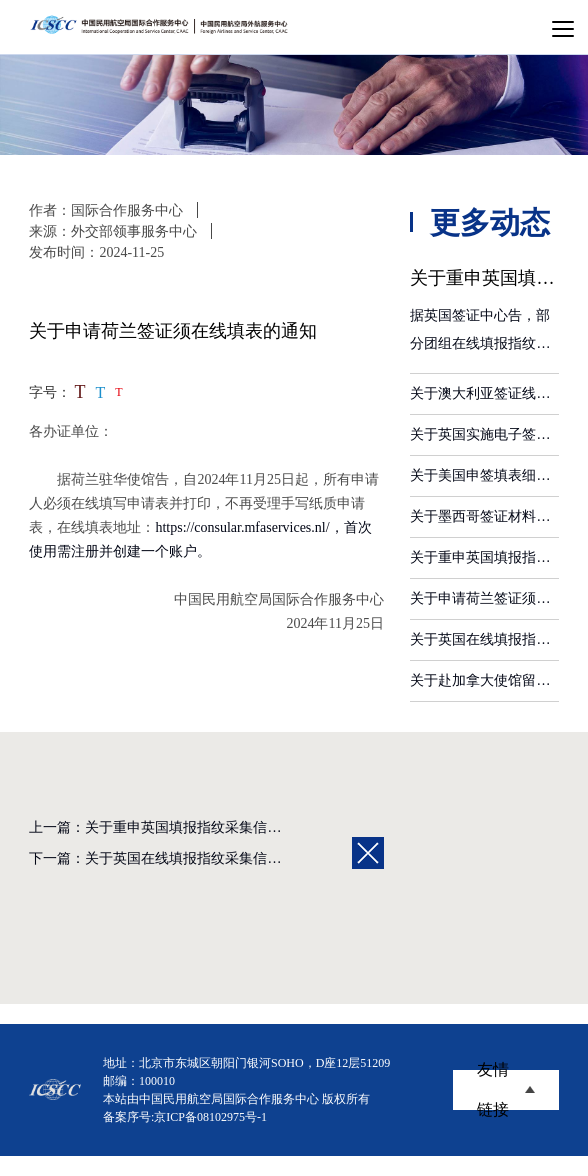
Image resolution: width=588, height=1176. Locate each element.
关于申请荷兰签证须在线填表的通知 (484, 598)
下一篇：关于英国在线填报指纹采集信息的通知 (176, 858)
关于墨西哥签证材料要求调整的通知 (484, 516)
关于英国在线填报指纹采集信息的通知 (484, 639)
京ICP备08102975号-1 (210, 1117)
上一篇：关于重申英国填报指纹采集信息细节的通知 (190, 827)
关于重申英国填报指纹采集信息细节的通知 (484, 557)
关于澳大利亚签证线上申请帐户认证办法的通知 (484, 393)
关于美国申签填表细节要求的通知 (484, 475)
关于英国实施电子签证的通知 (484, 434)
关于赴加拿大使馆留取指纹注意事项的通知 (484, 680)
